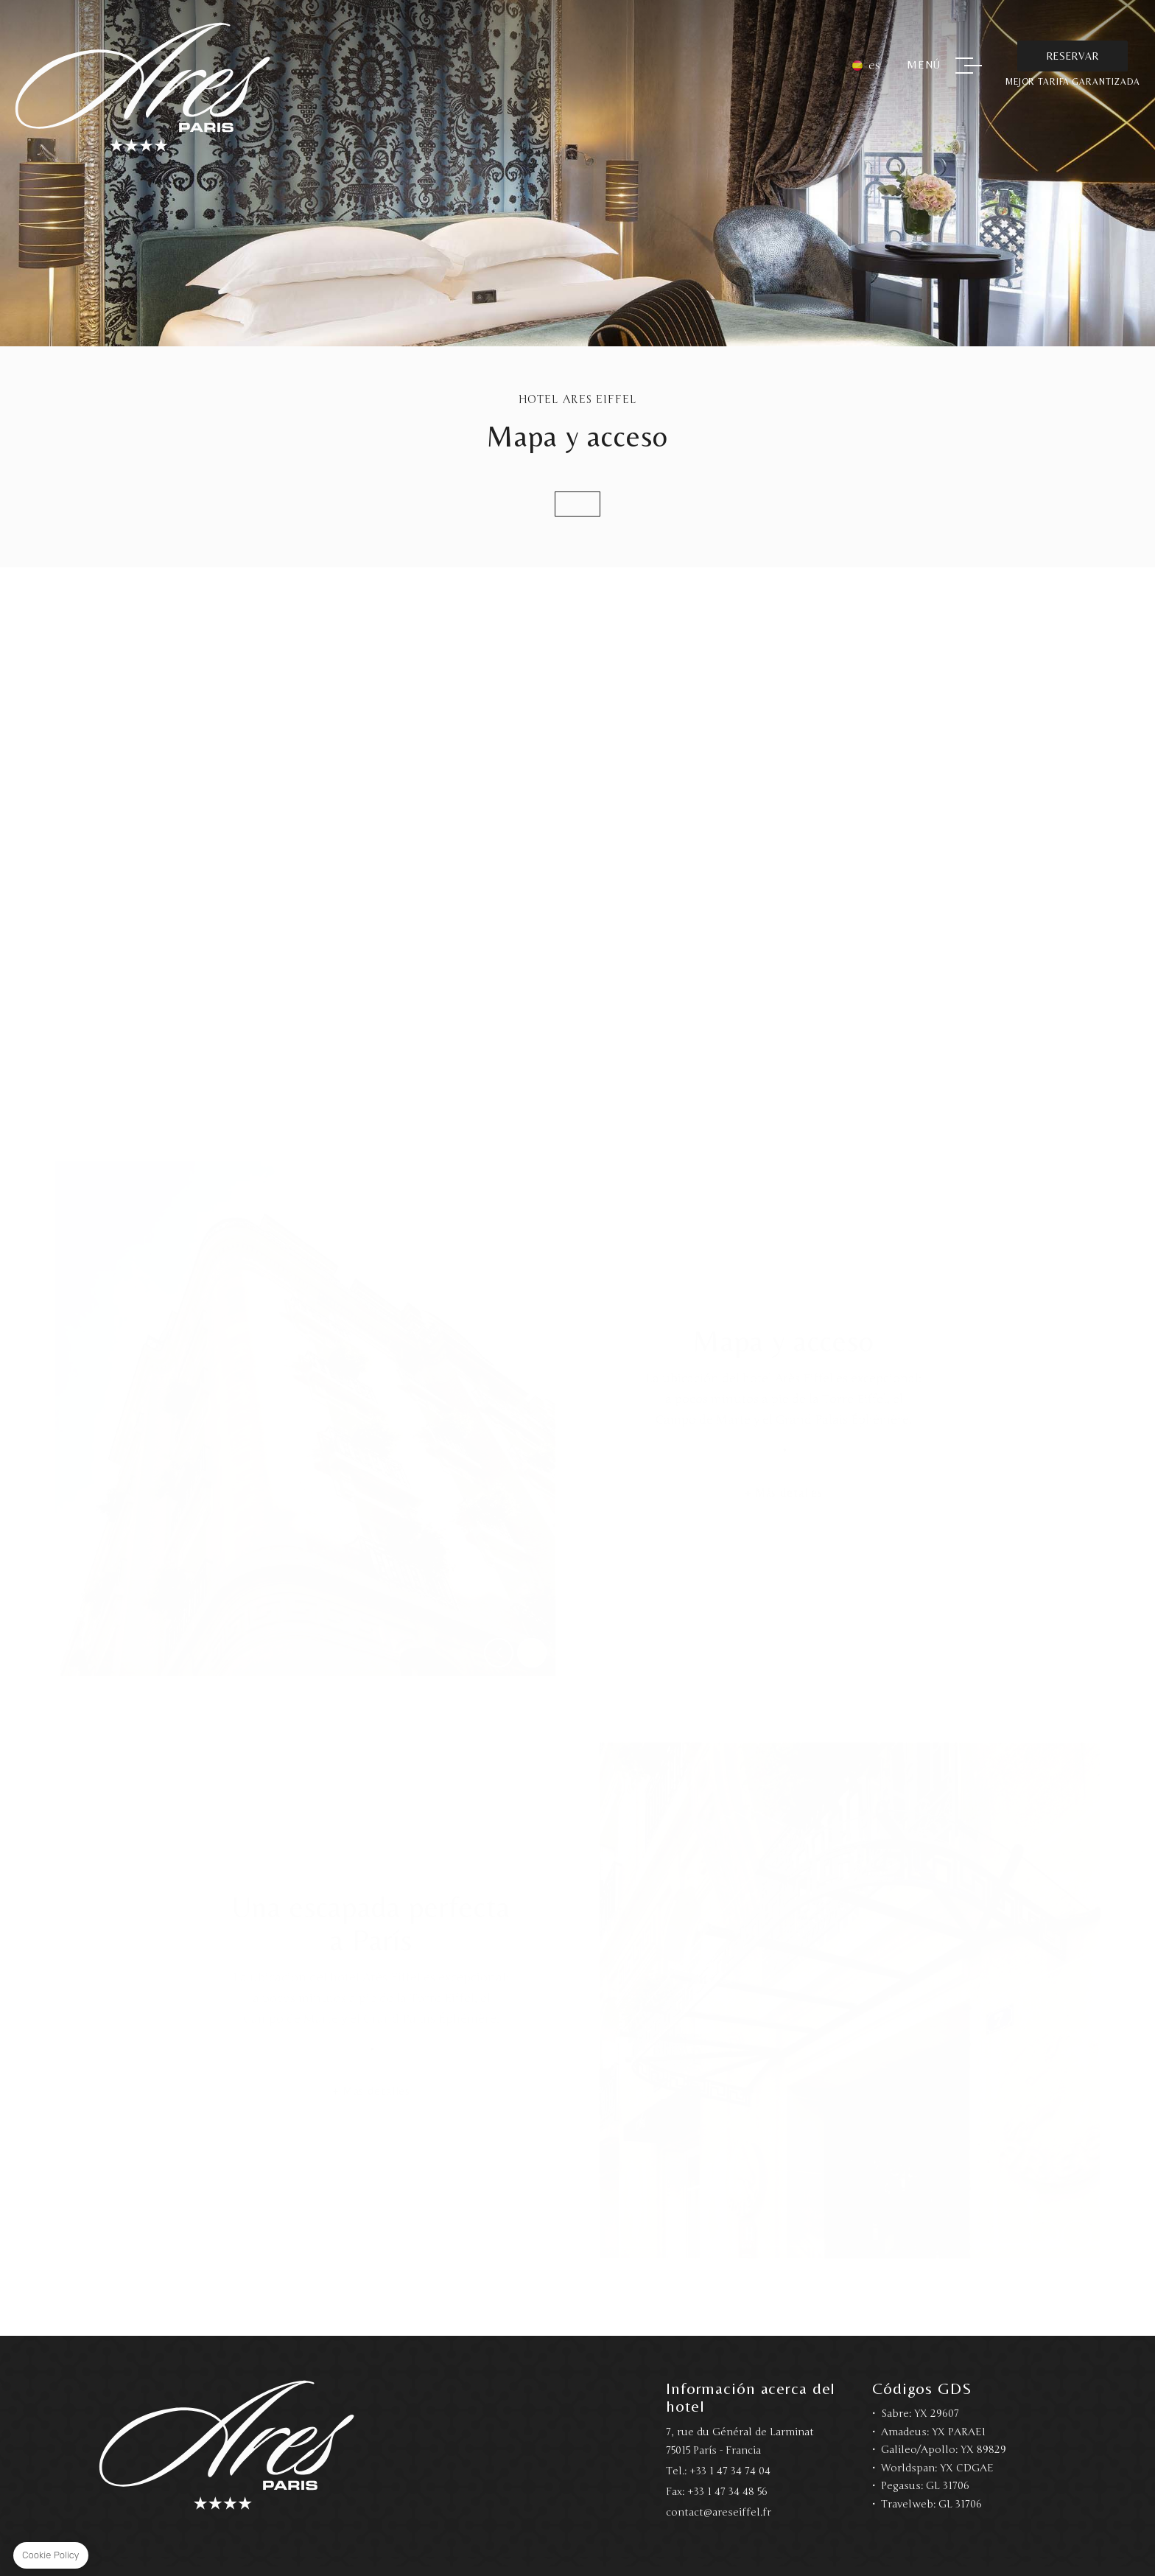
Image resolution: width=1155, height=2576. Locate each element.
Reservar (1072, 56)
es (874, 65)
